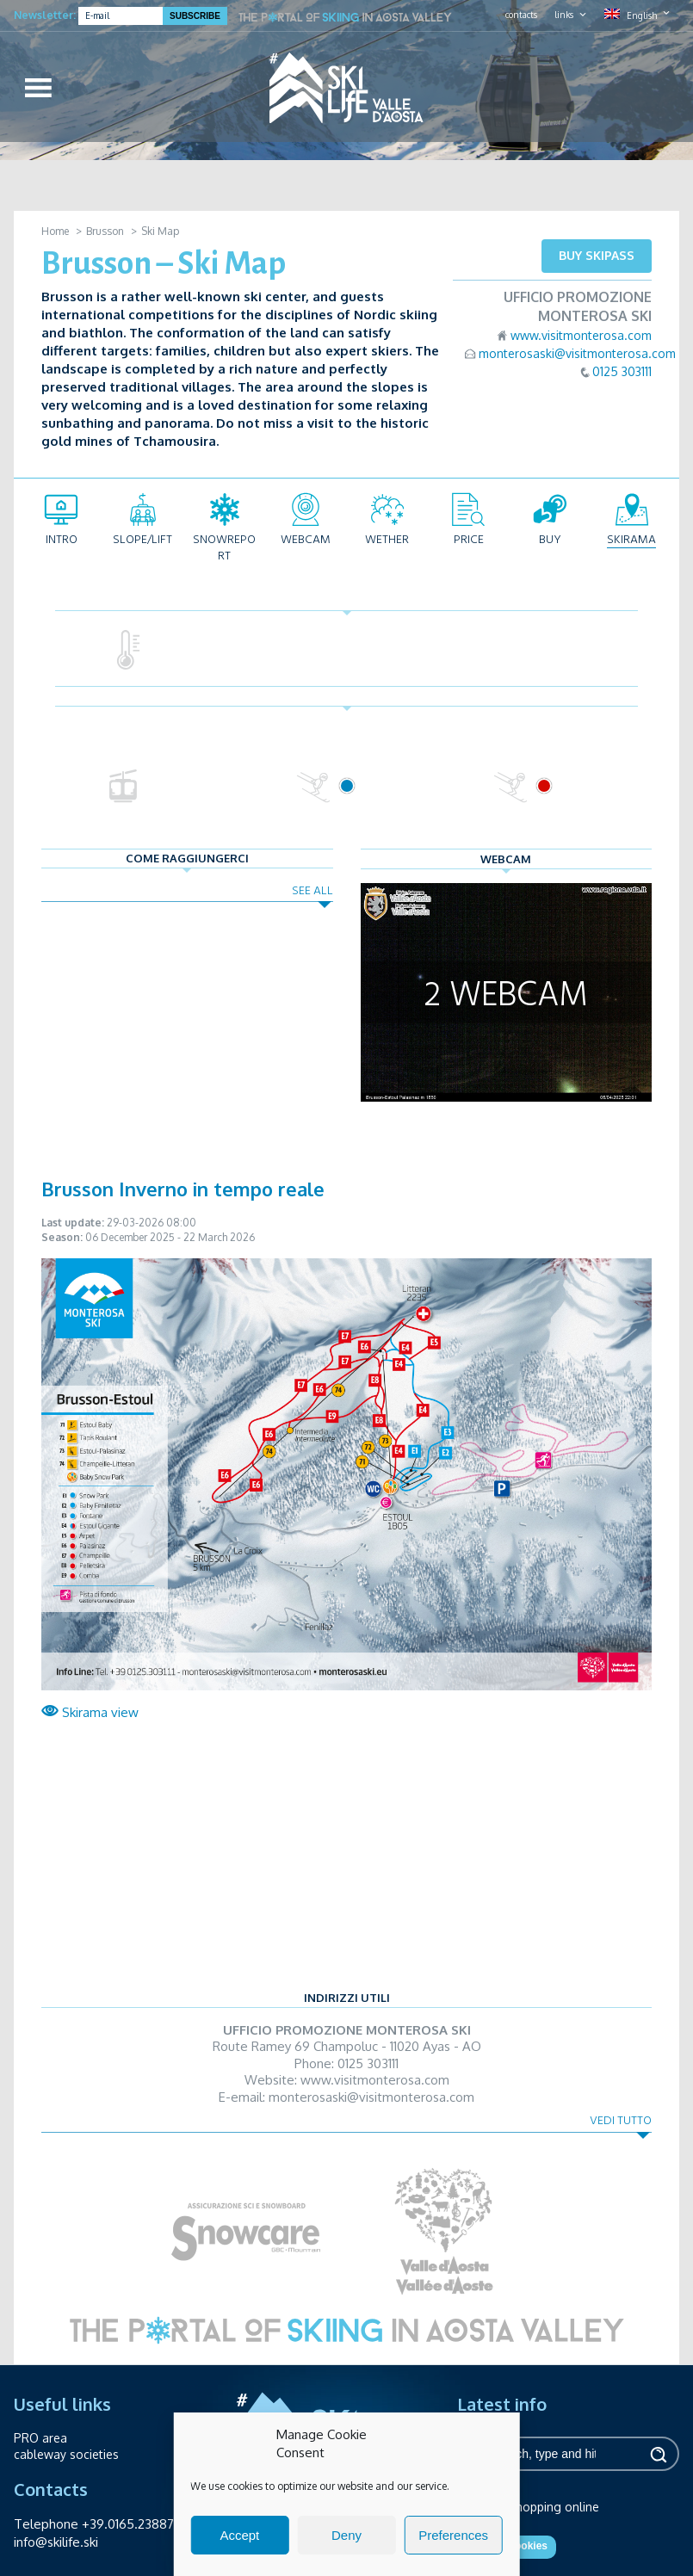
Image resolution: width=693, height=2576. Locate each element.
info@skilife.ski (56, 2542)
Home (55, 231)
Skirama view (90, 1712)
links (563, 14)
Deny (346, 2535)
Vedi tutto (621, 2120)
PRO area (40, 2438)
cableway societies (66, 2454)
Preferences (453, 2535)
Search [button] (658, 2454)
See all (312, 890)
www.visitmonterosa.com (581, 335)
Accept (239, 2535)
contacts (521, 14)
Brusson (105, 231)
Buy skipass (596, 255)
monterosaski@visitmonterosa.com (577, 353)
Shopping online (553, 2506)
